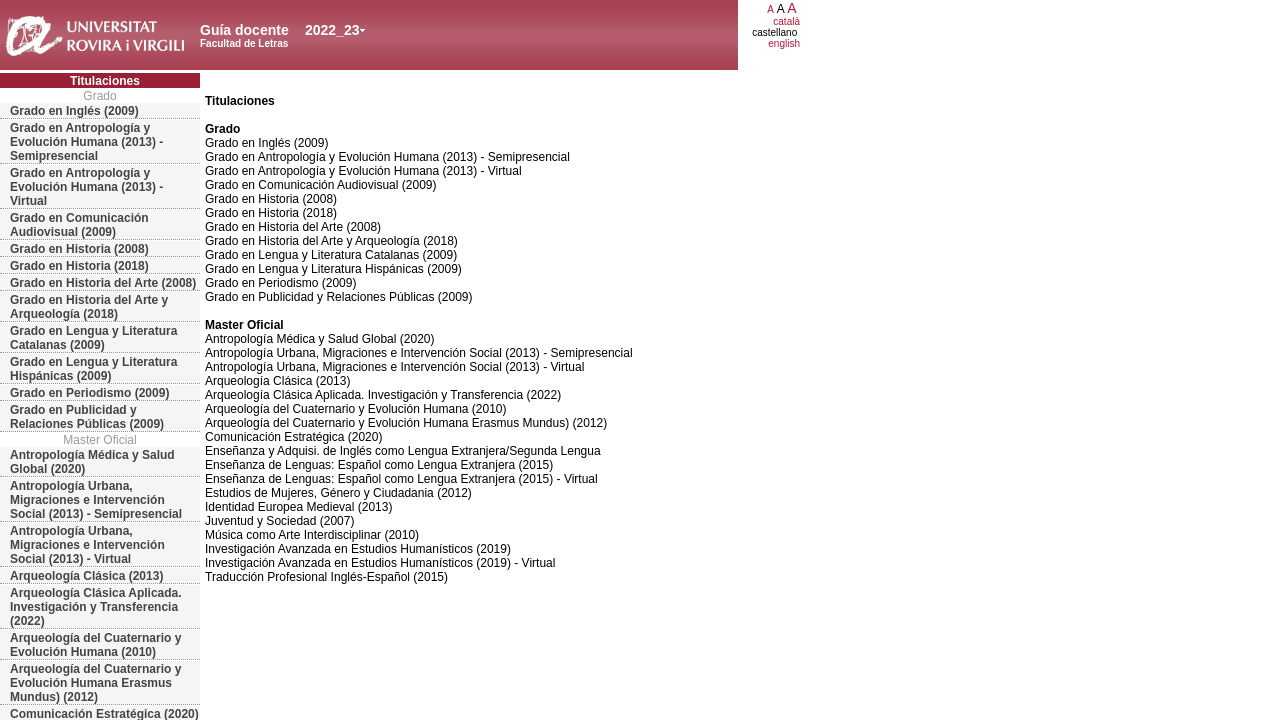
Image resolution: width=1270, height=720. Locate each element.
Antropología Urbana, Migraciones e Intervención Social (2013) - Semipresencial (96, 500)
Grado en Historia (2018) (79, 266)
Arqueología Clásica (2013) (86, 576)
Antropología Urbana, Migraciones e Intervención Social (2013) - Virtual (87, 545)
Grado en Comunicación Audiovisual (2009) (79, 225)
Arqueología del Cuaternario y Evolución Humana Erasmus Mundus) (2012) (95, 683)
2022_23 (332, 30)
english (784, 43)
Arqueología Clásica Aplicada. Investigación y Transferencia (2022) (96, 607)
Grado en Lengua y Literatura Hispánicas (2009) (93, 369)
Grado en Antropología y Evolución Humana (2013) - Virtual (86, 187)
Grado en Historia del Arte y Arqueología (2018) (89, 307)
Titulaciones (105, 81)
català (786, 21)
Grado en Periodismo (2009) (89, 393)
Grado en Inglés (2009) (74, 111)
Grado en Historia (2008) (79, 249)
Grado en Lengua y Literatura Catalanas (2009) (93, 338)
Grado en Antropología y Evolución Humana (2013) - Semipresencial (86, 142)
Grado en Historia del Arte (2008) (103, 283)
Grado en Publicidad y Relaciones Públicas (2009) (87, 417)
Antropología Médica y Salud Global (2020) (92, 462)
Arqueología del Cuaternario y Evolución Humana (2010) (95, 645)
